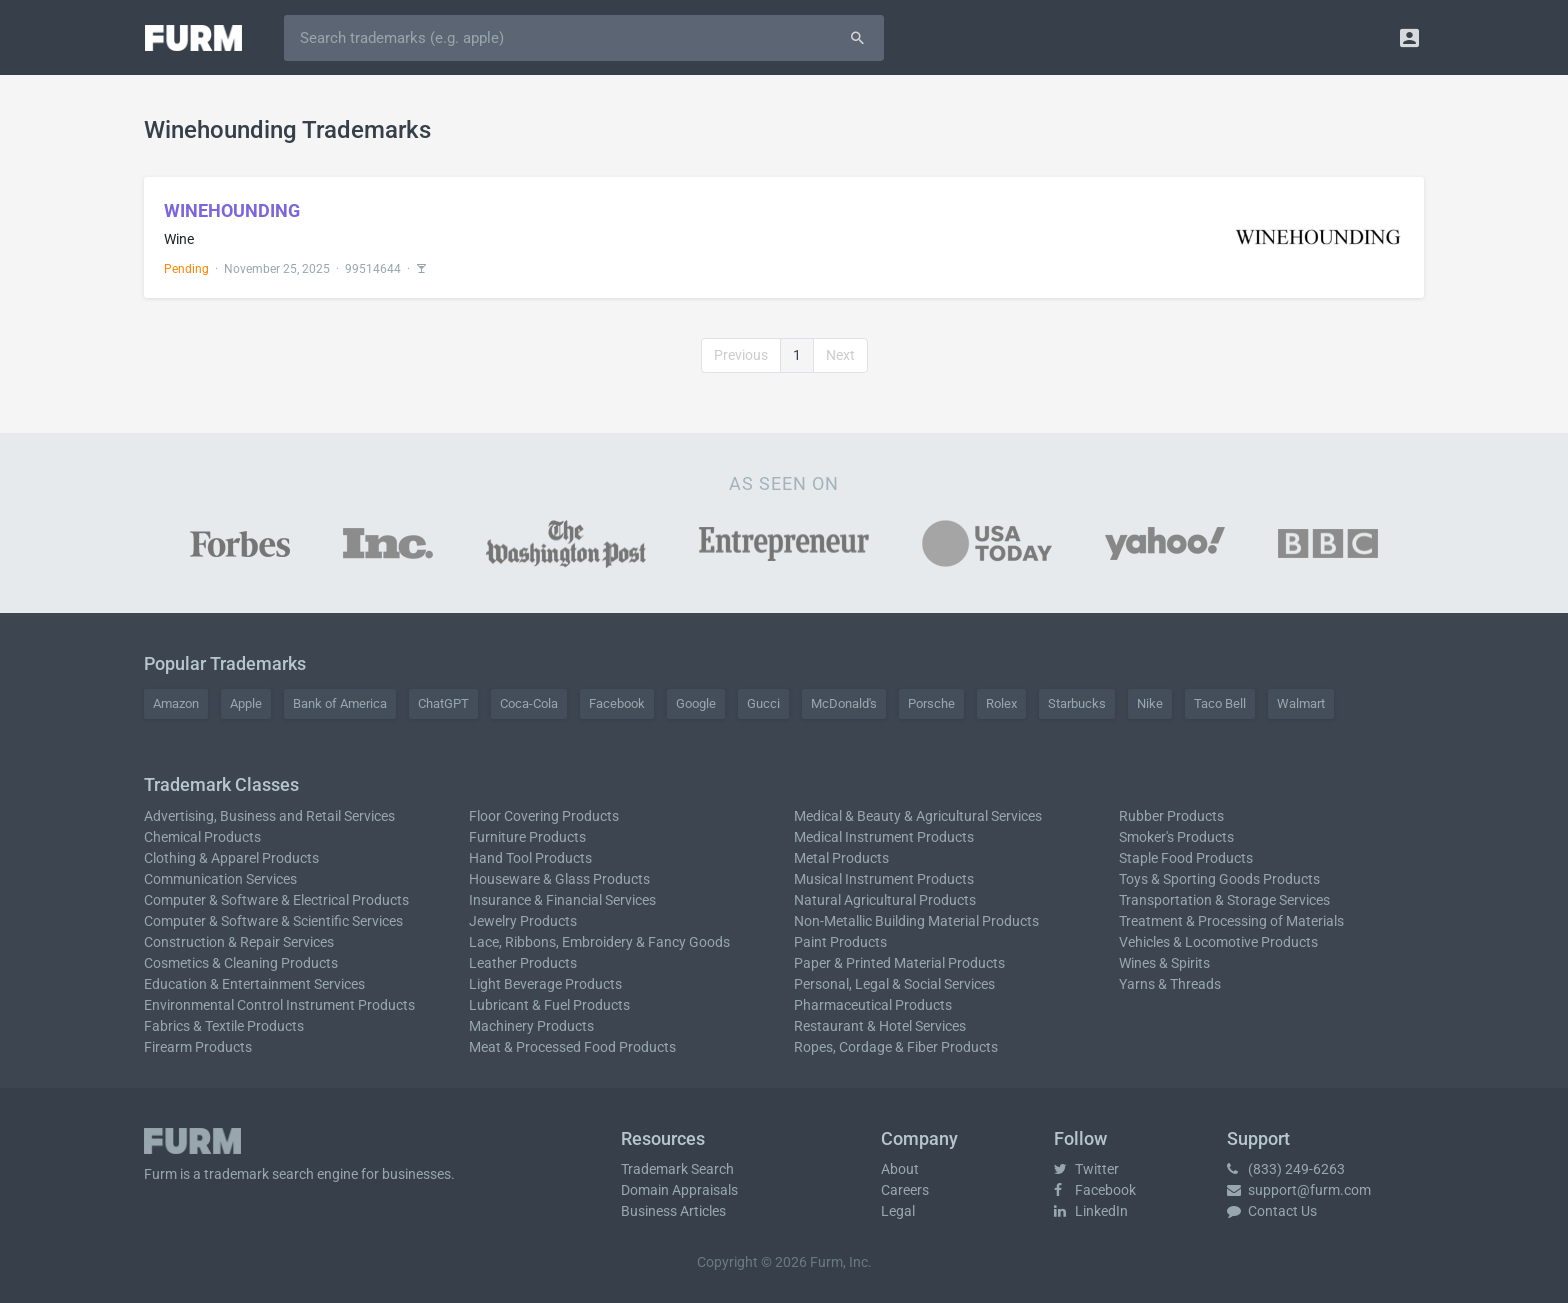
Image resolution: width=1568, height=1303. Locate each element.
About (900, 1169)
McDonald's (844, 703)
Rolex (1001, 703)
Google (696, 703)
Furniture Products (527, 837)
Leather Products (523, 963)
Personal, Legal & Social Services (894, 984)
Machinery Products (531, 1026)
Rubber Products (1171, 816)
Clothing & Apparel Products (231, 858)
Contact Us (1272, 1211)
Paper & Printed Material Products (899, 963)
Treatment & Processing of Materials (1231, 921)
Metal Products (841, 858)
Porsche (931, 703)
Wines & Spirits (1164, 963)
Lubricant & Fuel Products (549, 1005)
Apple (246, 703)
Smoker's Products (1176, 837)
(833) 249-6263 (1286, 1169)
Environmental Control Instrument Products (279, 1005)
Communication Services (220, 879)
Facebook (617, 703)
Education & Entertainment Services (254, 984)
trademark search (259, 1174)
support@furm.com (1299, 1190)
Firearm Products (198, 1047)
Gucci (763, 703)
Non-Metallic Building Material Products (916, 921)
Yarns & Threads (1170, 984)
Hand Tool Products (530, 858)
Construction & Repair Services (239, 942)
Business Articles (673, 1211)
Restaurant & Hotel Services (880, 1026)
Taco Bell (1220, 703)
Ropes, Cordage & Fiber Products (896, 1047)
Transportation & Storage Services (1224, 900)
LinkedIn (1091, 1211)
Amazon (176, 703)
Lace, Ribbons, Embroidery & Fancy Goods (599, 942)
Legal (898, 1211)
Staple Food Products (1186, 858)
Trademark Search (677, 1169)
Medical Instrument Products (884, 837)
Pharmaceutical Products (873, 1005)
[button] (1409, 37)
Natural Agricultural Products (885, 900)
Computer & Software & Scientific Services (273, 921)
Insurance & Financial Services (562, 900)
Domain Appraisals (679, 1190)
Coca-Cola (529, 703)
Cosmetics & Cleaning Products (241, 963)
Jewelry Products (523, 921)
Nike (1150, 703)
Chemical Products (202, 837)
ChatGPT (443, 703)
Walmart (1301, 703)
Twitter (1086, 1169)
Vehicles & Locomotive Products (1218, 942)
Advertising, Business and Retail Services (269, 816)
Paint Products (840, 942)
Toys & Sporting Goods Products (1219, 879)
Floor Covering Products (544, 816)
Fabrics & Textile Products (224, 1026)
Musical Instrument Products (884, 879)
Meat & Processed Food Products (572, 1047)
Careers (905, 1190)
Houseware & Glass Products (559, 879)
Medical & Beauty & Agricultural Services (918, 816)
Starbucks (1077, 703)
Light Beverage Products (545, 984)
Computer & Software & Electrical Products (276, 900)
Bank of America (340, 703)
